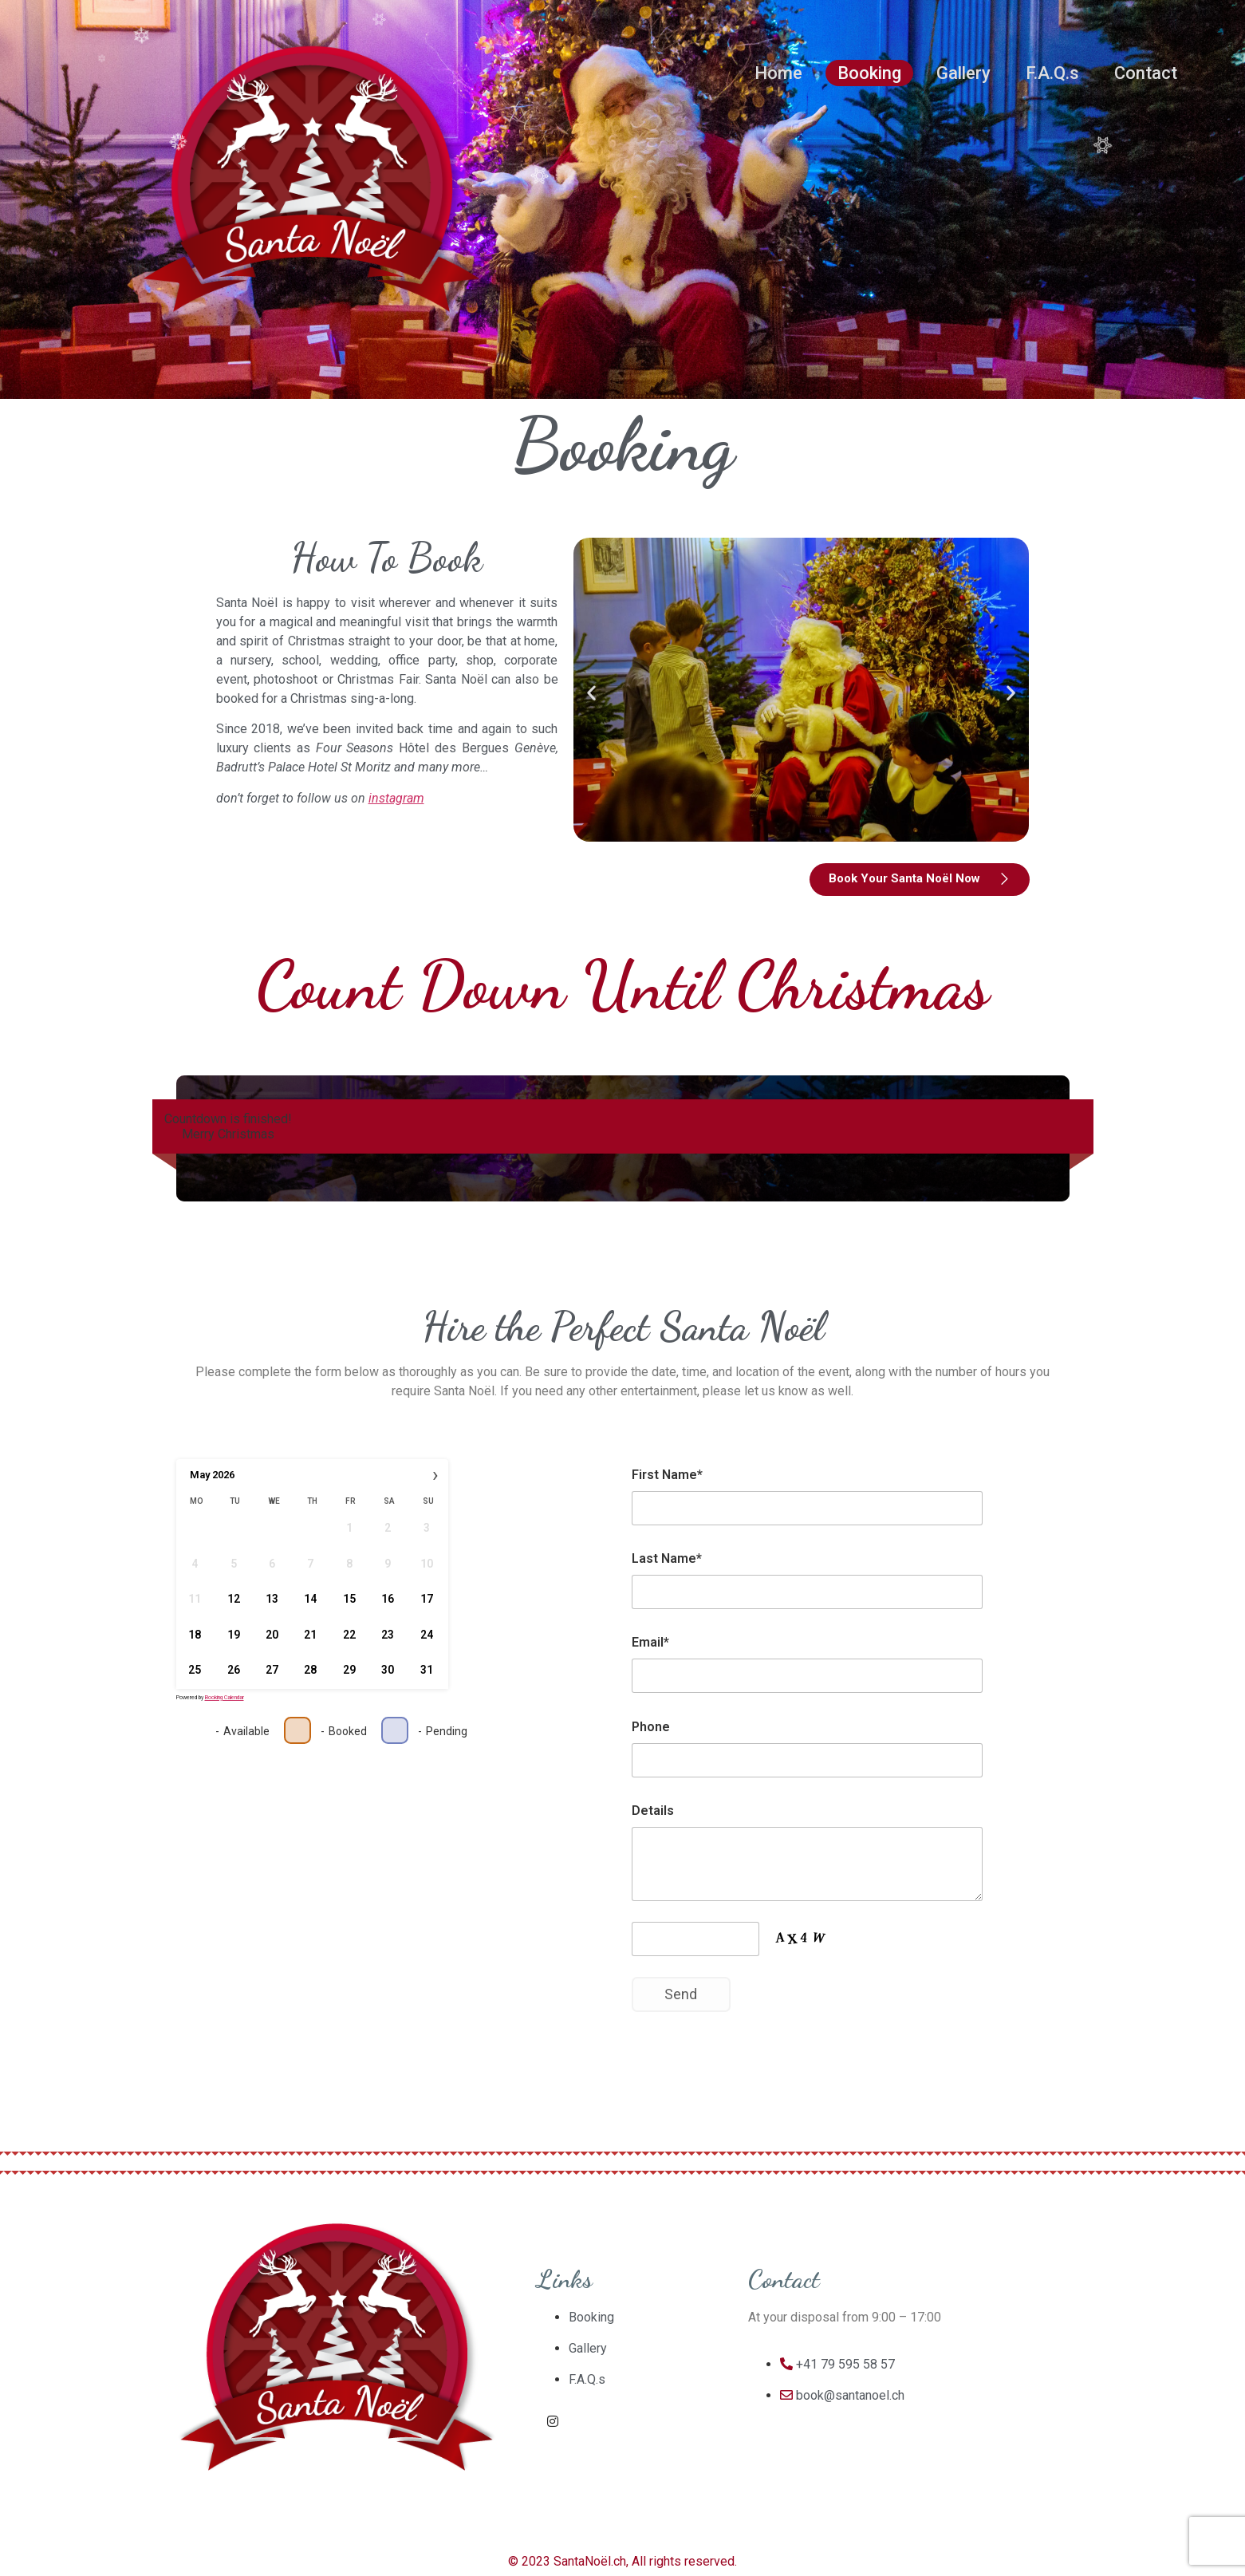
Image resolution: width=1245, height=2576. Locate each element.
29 (348, 1670)
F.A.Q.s (1052, 73)
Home (778, 73)
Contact (1145, 73)
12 (233, 1599)
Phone (651, 1726)
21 (310, 1634)
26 (233, 1670)
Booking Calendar (224, 1697)
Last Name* (667, 1558)
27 (272, 1670)
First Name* (667, 1474)
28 (310, 1670)
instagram (396, 798)
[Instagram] (553, 2421)
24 (426, 1634)
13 (272, 1599)
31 (426, 1670)
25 (194, 1670)
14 (310, 1599)
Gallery (963, 73)
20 (272, 1634)
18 (194, 1634)
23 (387, 1634)
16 (387, 1599)
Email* (650, 1642)
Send (680, 1994)
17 (426, 1599)
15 (348, 1599)
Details (653, 1810)
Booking (869, 73)
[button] (591, 692)
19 (233, 1634)
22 (348, 1634)
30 (387, 1670)
